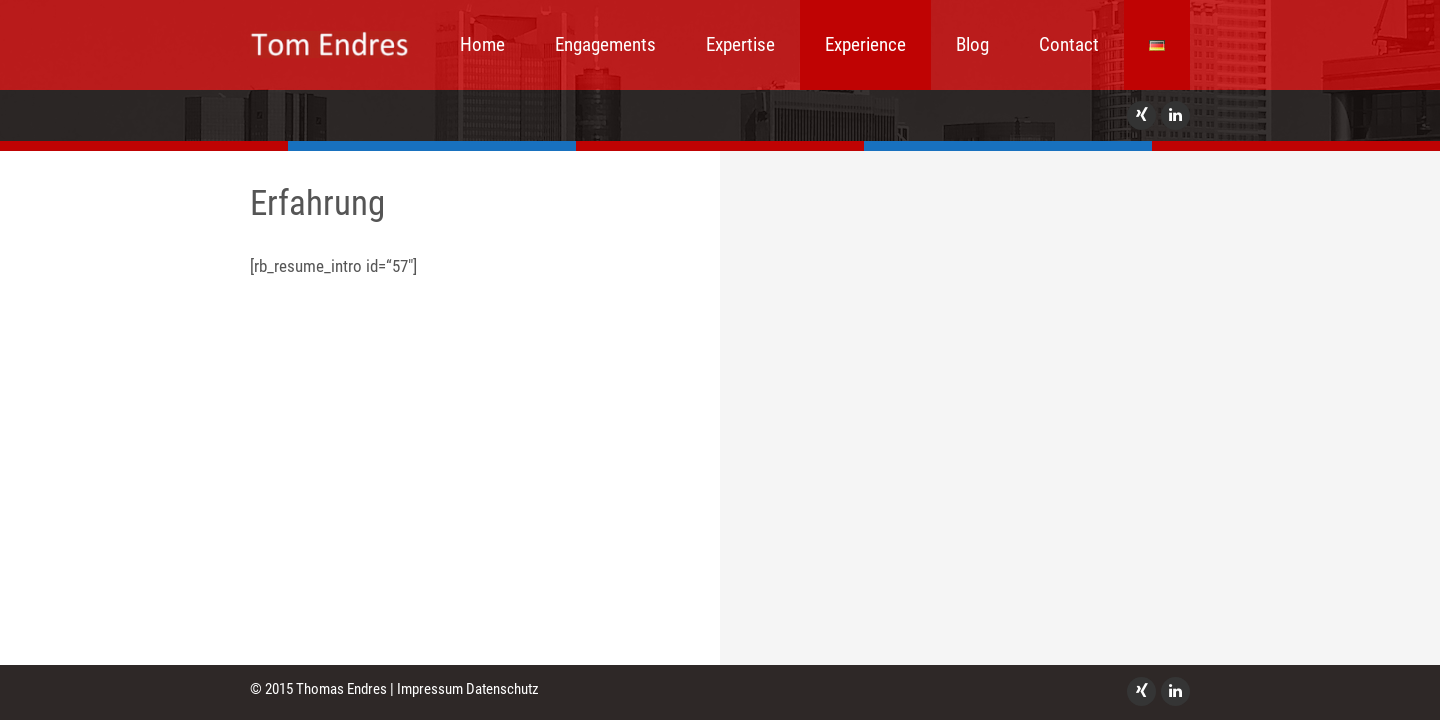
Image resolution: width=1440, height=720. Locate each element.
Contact (1069, 44)
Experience (865, 44)
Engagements (605, 44)
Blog (972, 44)
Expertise (740, 44)
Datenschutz (502, 689)
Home (482, 44)
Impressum (430, 689)
